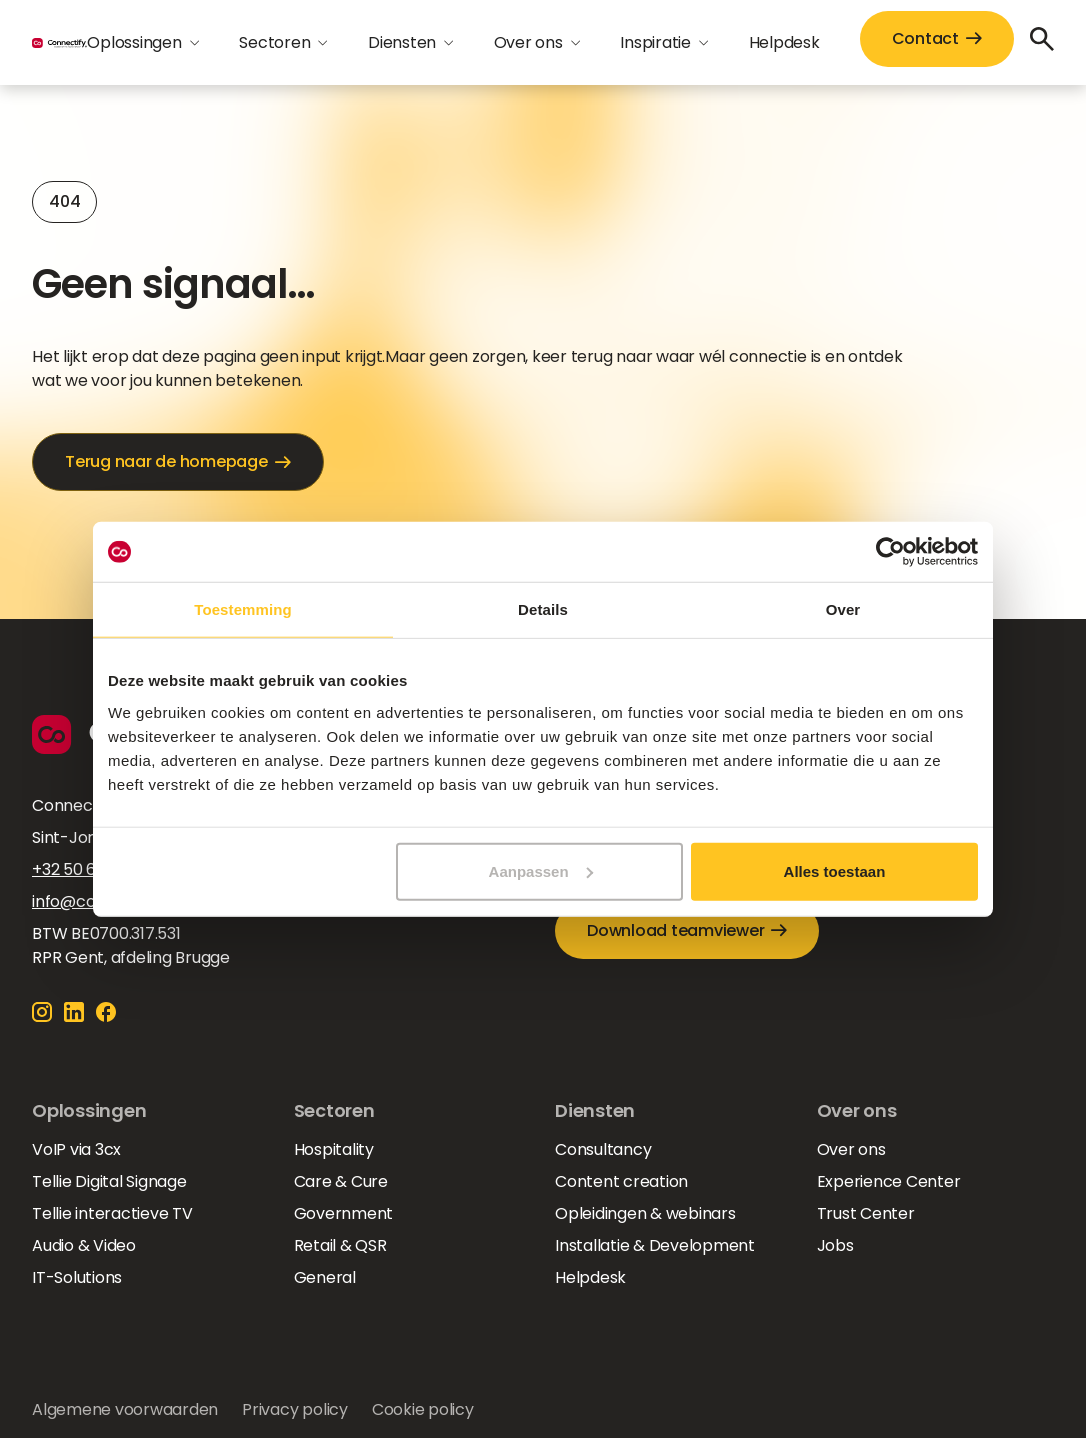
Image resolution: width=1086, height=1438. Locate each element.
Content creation (621, 1181)
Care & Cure (341, 1181)
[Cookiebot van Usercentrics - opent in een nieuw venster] (890, 552)
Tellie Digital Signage (109, 1181)
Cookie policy (423, 1409)
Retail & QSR (340, 1245)
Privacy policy (295, 1409)
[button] (143, 43)
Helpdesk (784, 42)
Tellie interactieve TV (112, 1213)
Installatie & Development (655, 1245)
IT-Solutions (77, 1277)
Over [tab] (843, 609)
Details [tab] (543, 609)
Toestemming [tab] (243, 609)
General (325, 1277)
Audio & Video (84, 1245)
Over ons (851, 1149)
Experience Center (889, 1181)
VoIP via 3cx (76, 1149)
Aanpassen (541, 870)
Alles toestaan (835, 870)
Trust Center (866, 1213)
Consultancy (603, 1149)
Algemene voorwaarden (125, 1409)
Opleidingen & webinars (645, 1213)
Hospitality (334, 1149)
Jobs (835, 1245)
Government (344, 1213)
